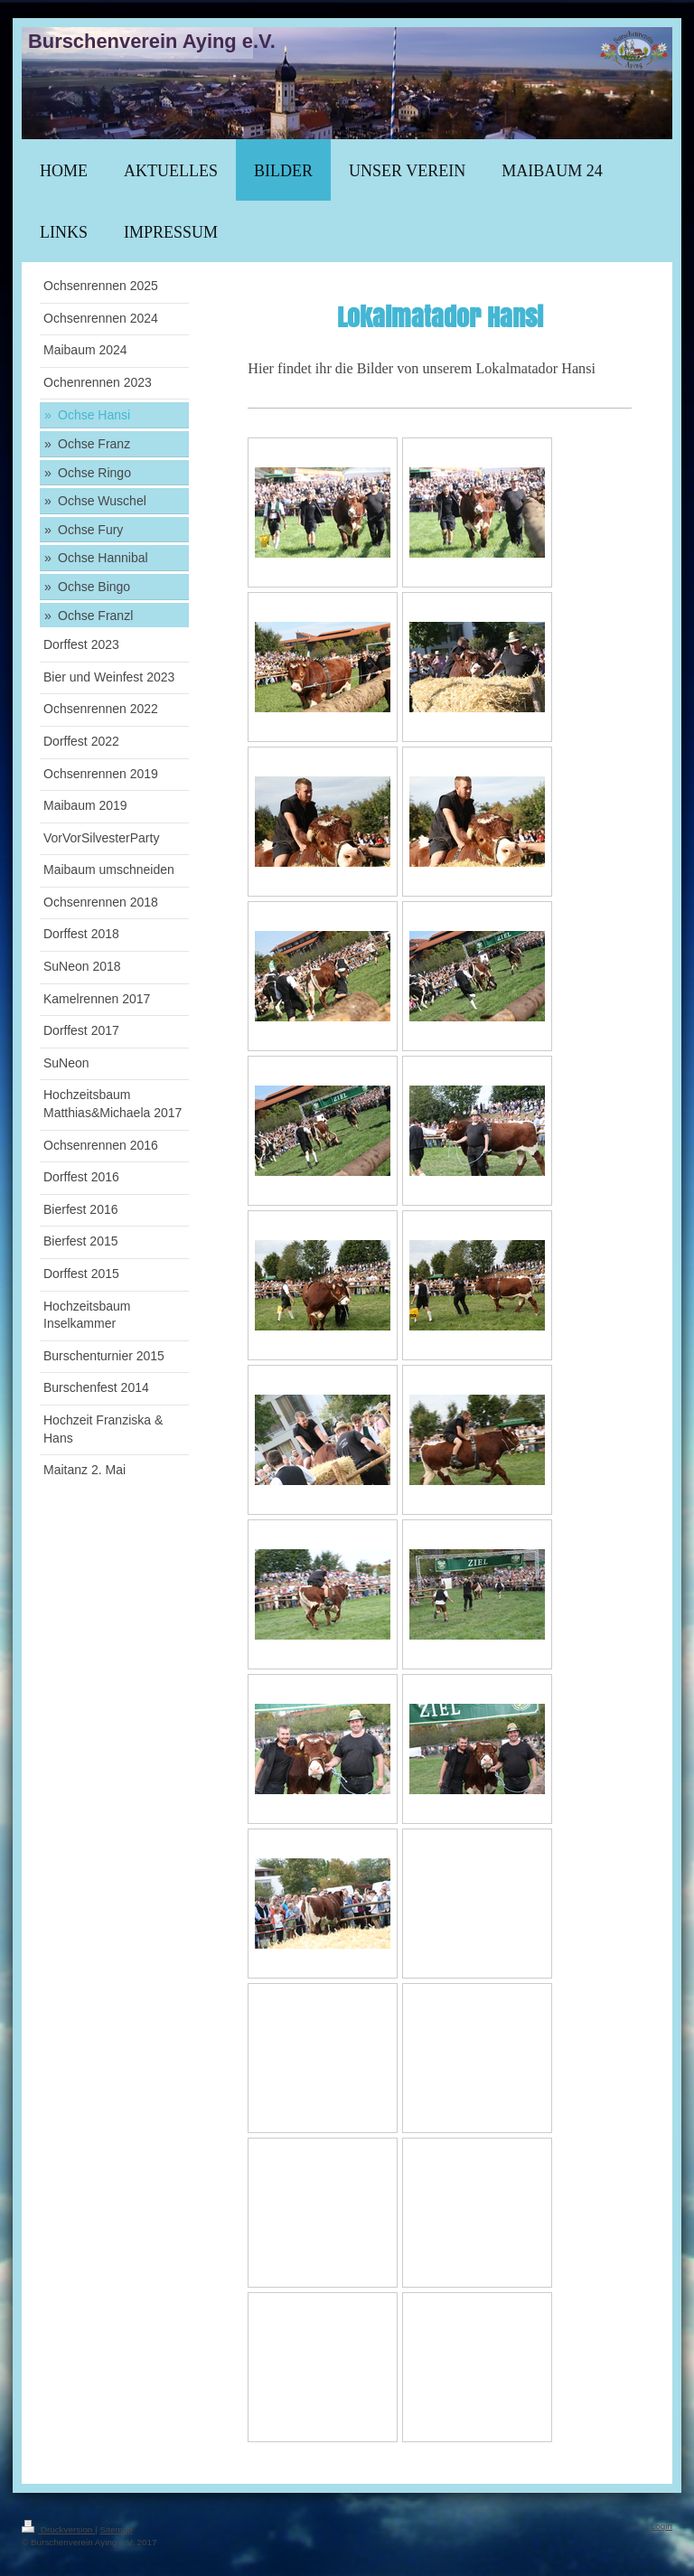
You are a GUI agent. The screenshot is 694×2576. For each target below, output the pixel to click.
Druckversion (58, 2529)
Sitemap (115, 2529)
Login (661, 2526)
